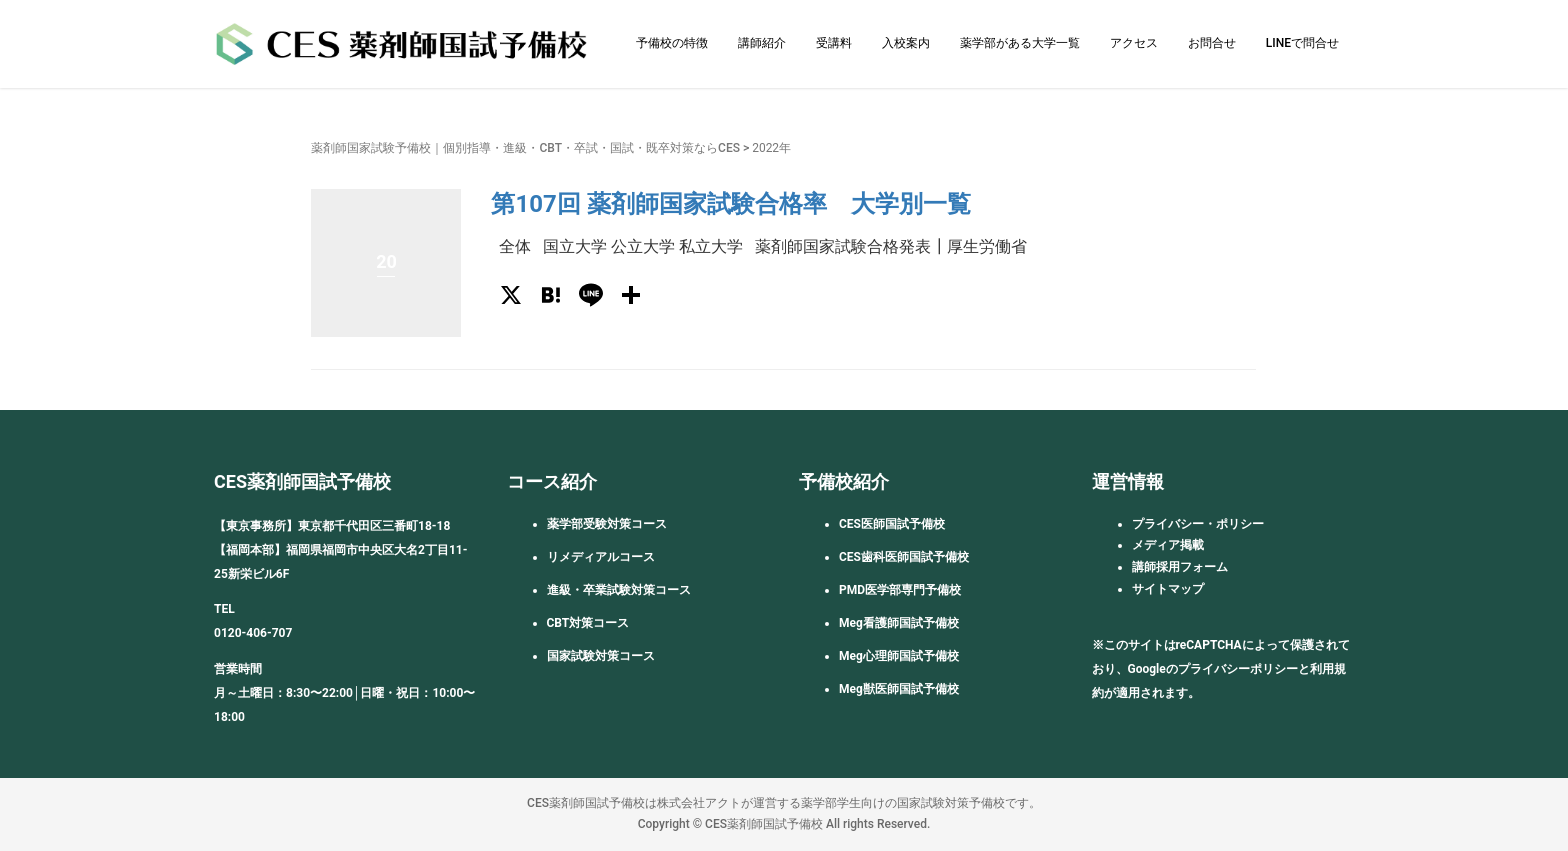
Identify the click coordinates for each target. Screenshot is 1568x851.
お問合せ (1212, 43)
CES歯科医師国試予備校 (904, 557)
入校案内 (906, 43)
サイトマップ (1168, 589)
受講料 (834, 43)
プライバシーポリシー (1238, 669)
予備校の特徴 (672, 43)
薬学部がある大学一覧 (1020, 43)
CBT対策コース (588, 623)
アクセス (1134, 43)
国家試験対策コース (601, 656)
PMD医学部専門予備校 (900, 590)
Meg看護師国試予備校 (899, 623)
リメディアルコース (601, 557)
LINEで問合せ (1302, 43)
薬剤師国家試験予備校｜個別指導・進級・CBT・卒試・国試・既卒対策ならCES (525, 148)
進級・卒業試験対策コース (619, 590)
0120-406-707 (253, 633)
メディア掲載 (1168, 545)
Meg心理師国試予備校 (899, 656)
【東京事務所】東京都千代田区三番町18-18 (332, 526)
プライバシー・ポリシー (1198, 524)
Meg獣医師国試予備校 (899, 689)
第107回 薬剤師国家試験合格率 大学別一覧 (730, 204)
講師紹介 (762, 43)
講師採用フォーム (1180, 567)
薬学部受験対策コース (607, 524)
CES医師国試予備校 (892, 524)
